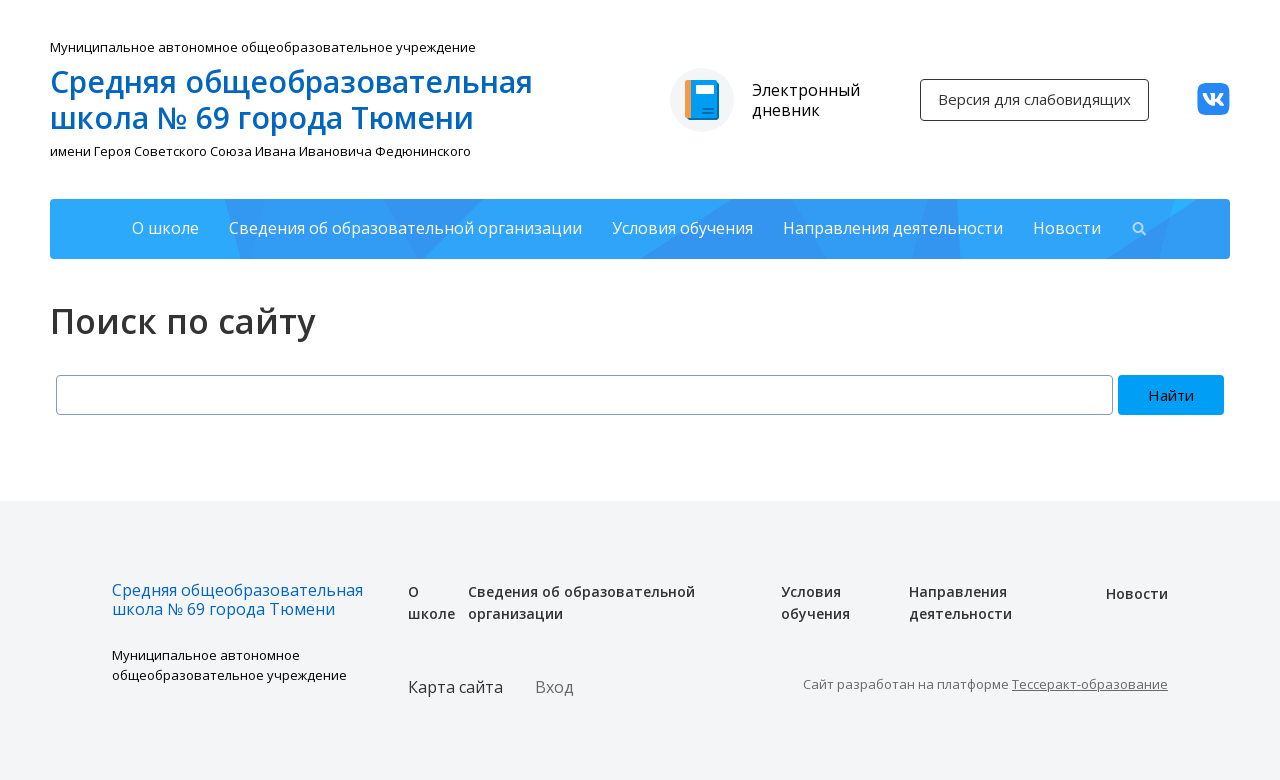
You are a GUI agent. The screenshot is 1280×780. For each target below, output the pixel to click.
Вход (554, 687)
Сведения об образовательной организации (405, 228)
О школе (165, 228)
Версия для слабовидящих (1034, 99)
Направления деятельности (893, 228)
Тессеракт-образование (1090, 684)
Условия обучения (682, 228)
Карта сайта (455, 687)
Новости (1067, 228)
